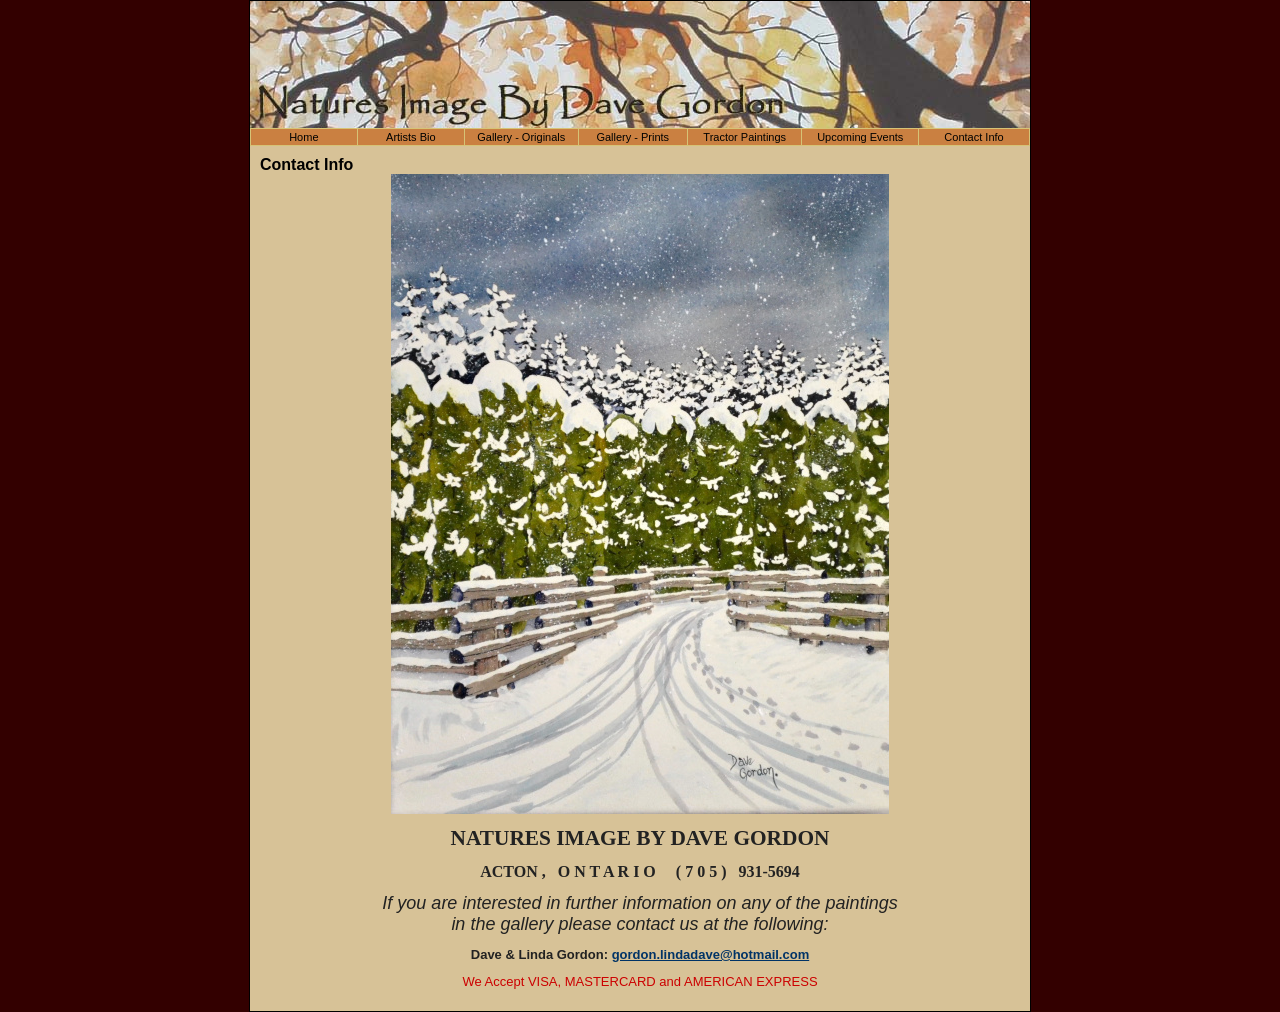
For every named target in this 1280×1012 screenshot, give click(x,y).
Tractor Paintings (744, 137)
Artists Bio (411, 137)
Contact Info (973, 137)
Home (303, 137)
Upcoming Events (860, 137)
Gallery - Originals (521, 137)
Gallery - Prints (632, 137)
